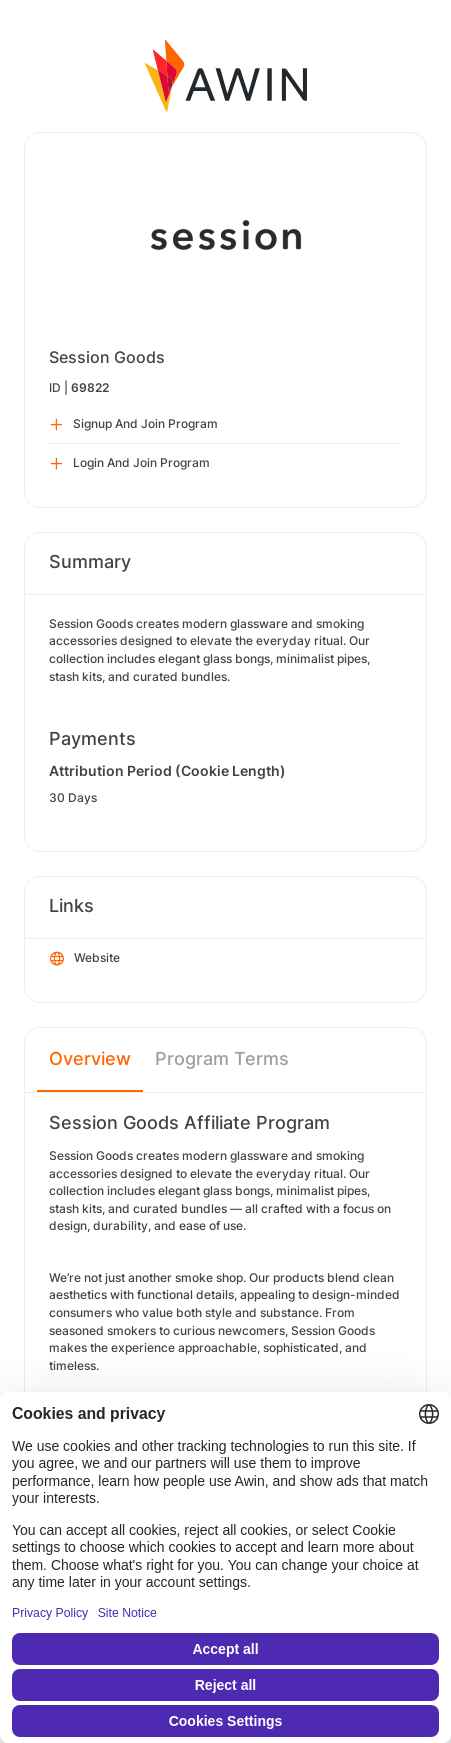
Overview (90, 1058)
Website (85, 959)
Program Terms (222, 1058)
